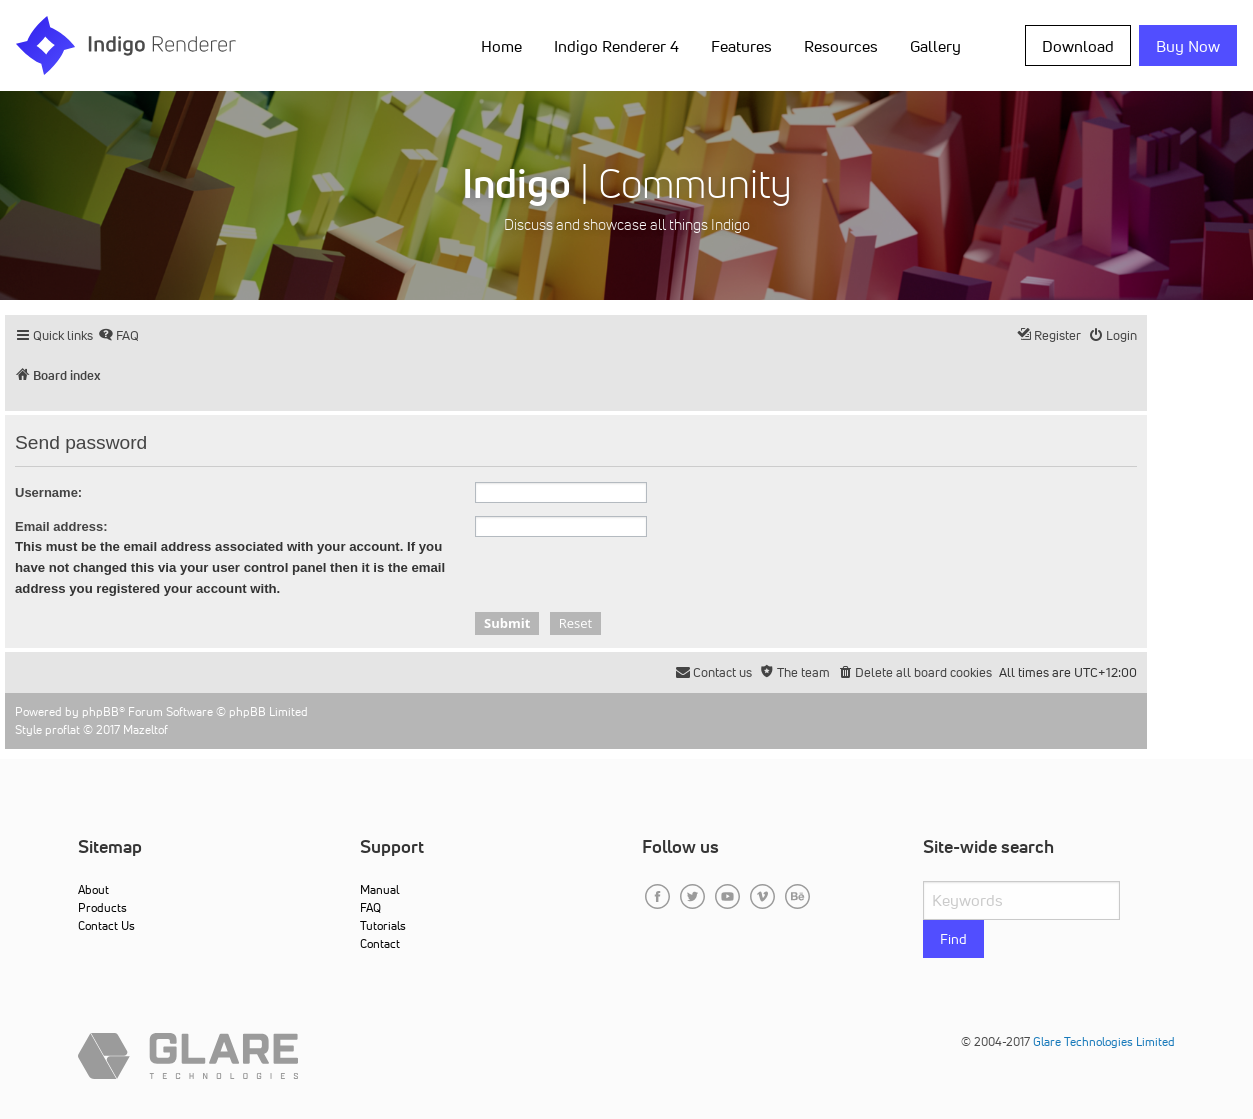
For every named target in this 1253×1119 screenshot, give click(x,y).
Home (501, 46)
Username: (48, 492)
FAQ (370, 907)
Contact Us (106, 925)
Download (1078, 46)
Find (953, 939)
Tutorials (383, 925)
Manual (379, 889)
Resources (841, 46)
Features (741, 46)
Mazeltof (145, 729)
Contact (380, 943)
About (93, 889)
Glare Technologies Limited (1104, 1041)
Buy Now (1188, 46)
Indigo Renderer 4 (616, 46)
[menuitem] (118, 335)
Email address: (61, 526)
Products (102, 907)
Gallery (935, 46)
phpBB (100, 711)
